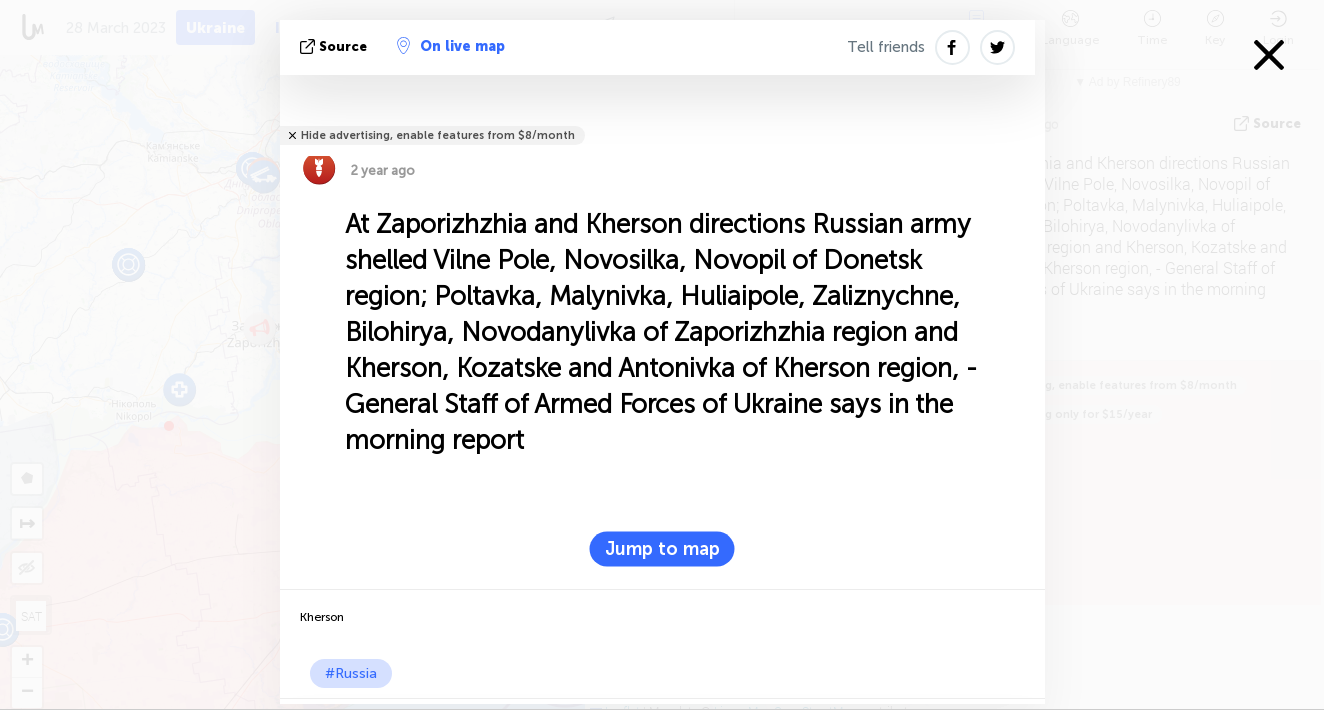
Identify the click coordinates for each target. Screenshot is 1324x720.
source (335, 46)
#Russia (351, 673)
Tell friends (886, 47)
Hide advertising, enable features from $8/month (438, 135)
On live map (451, 46)
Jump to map (662, 549)
